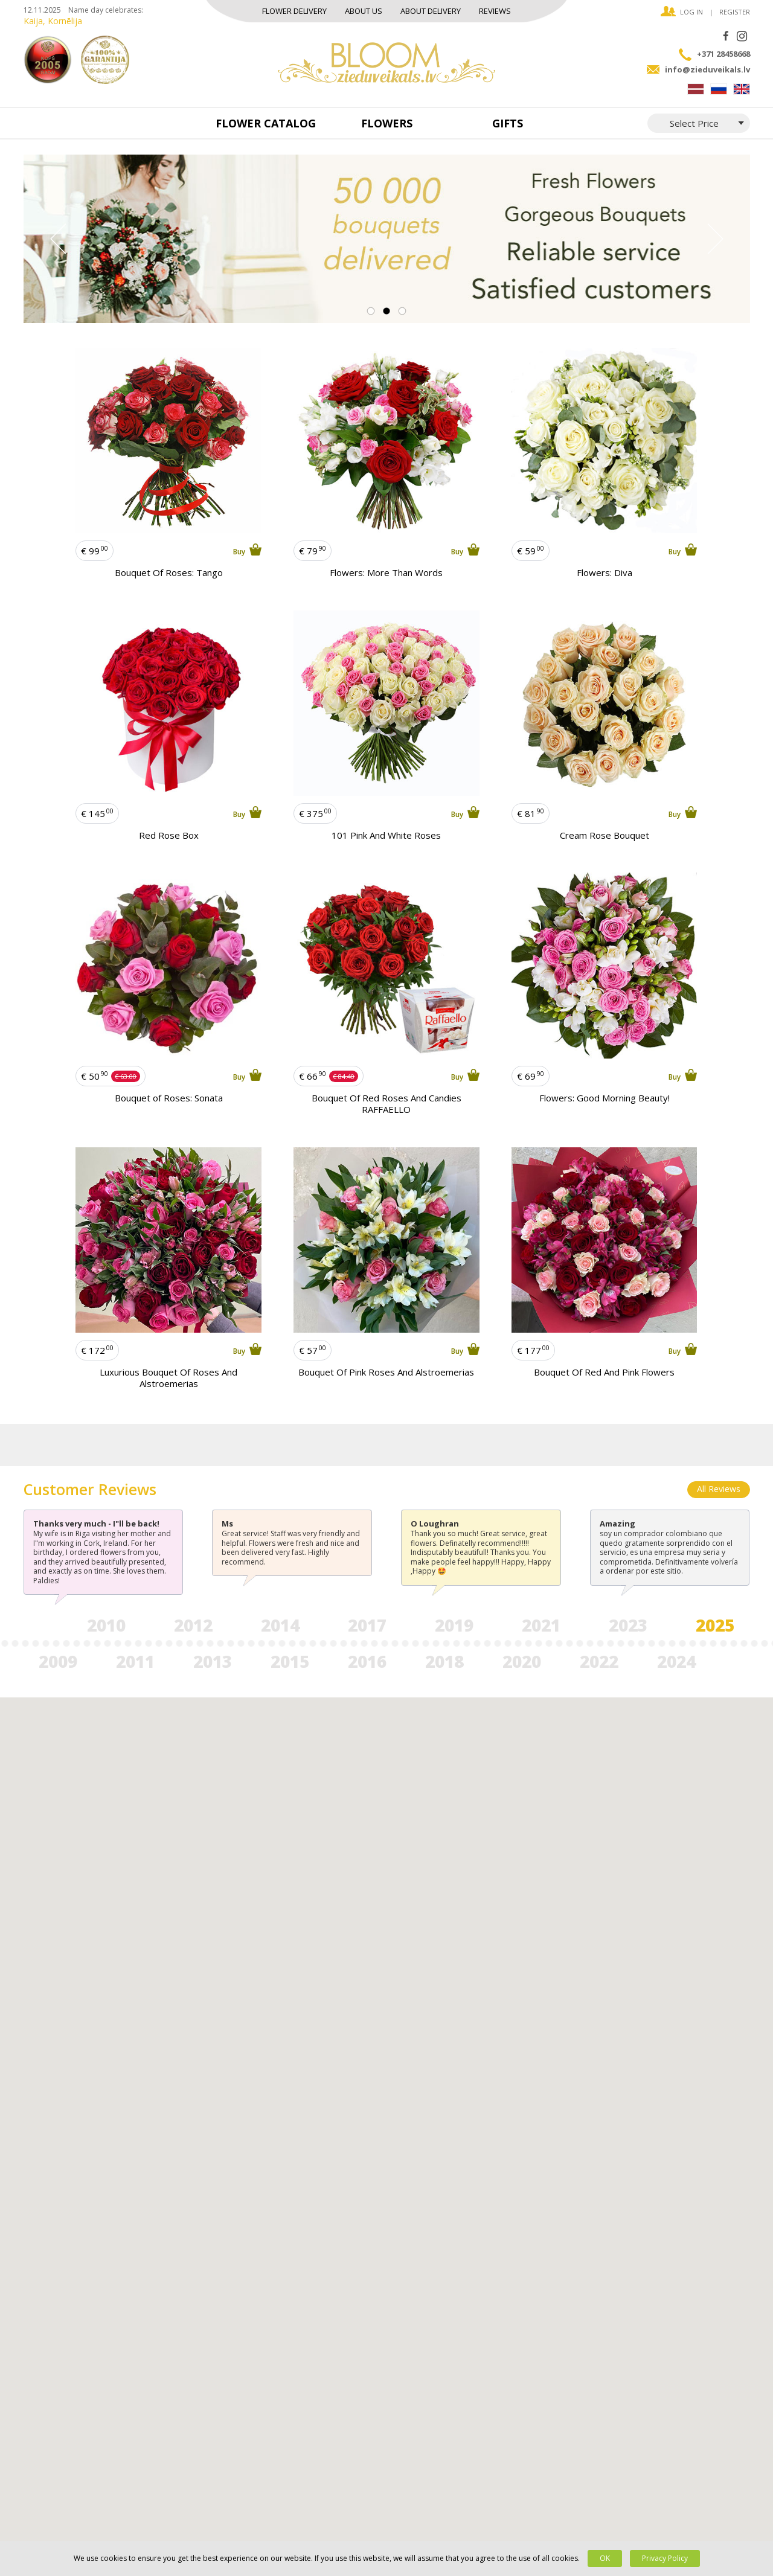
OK (605, 2558)
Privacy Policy (665, 2558)
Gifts (507, 123)
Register (734, 11)
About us (363, 10)
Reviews (495, 10)
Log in (691, 11)
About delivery (430, 10)
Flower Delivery (294, 10)
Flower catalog (266, 123)
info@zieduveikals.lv (707, 69)
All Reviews (718, 1489)
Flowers (386, 123)
